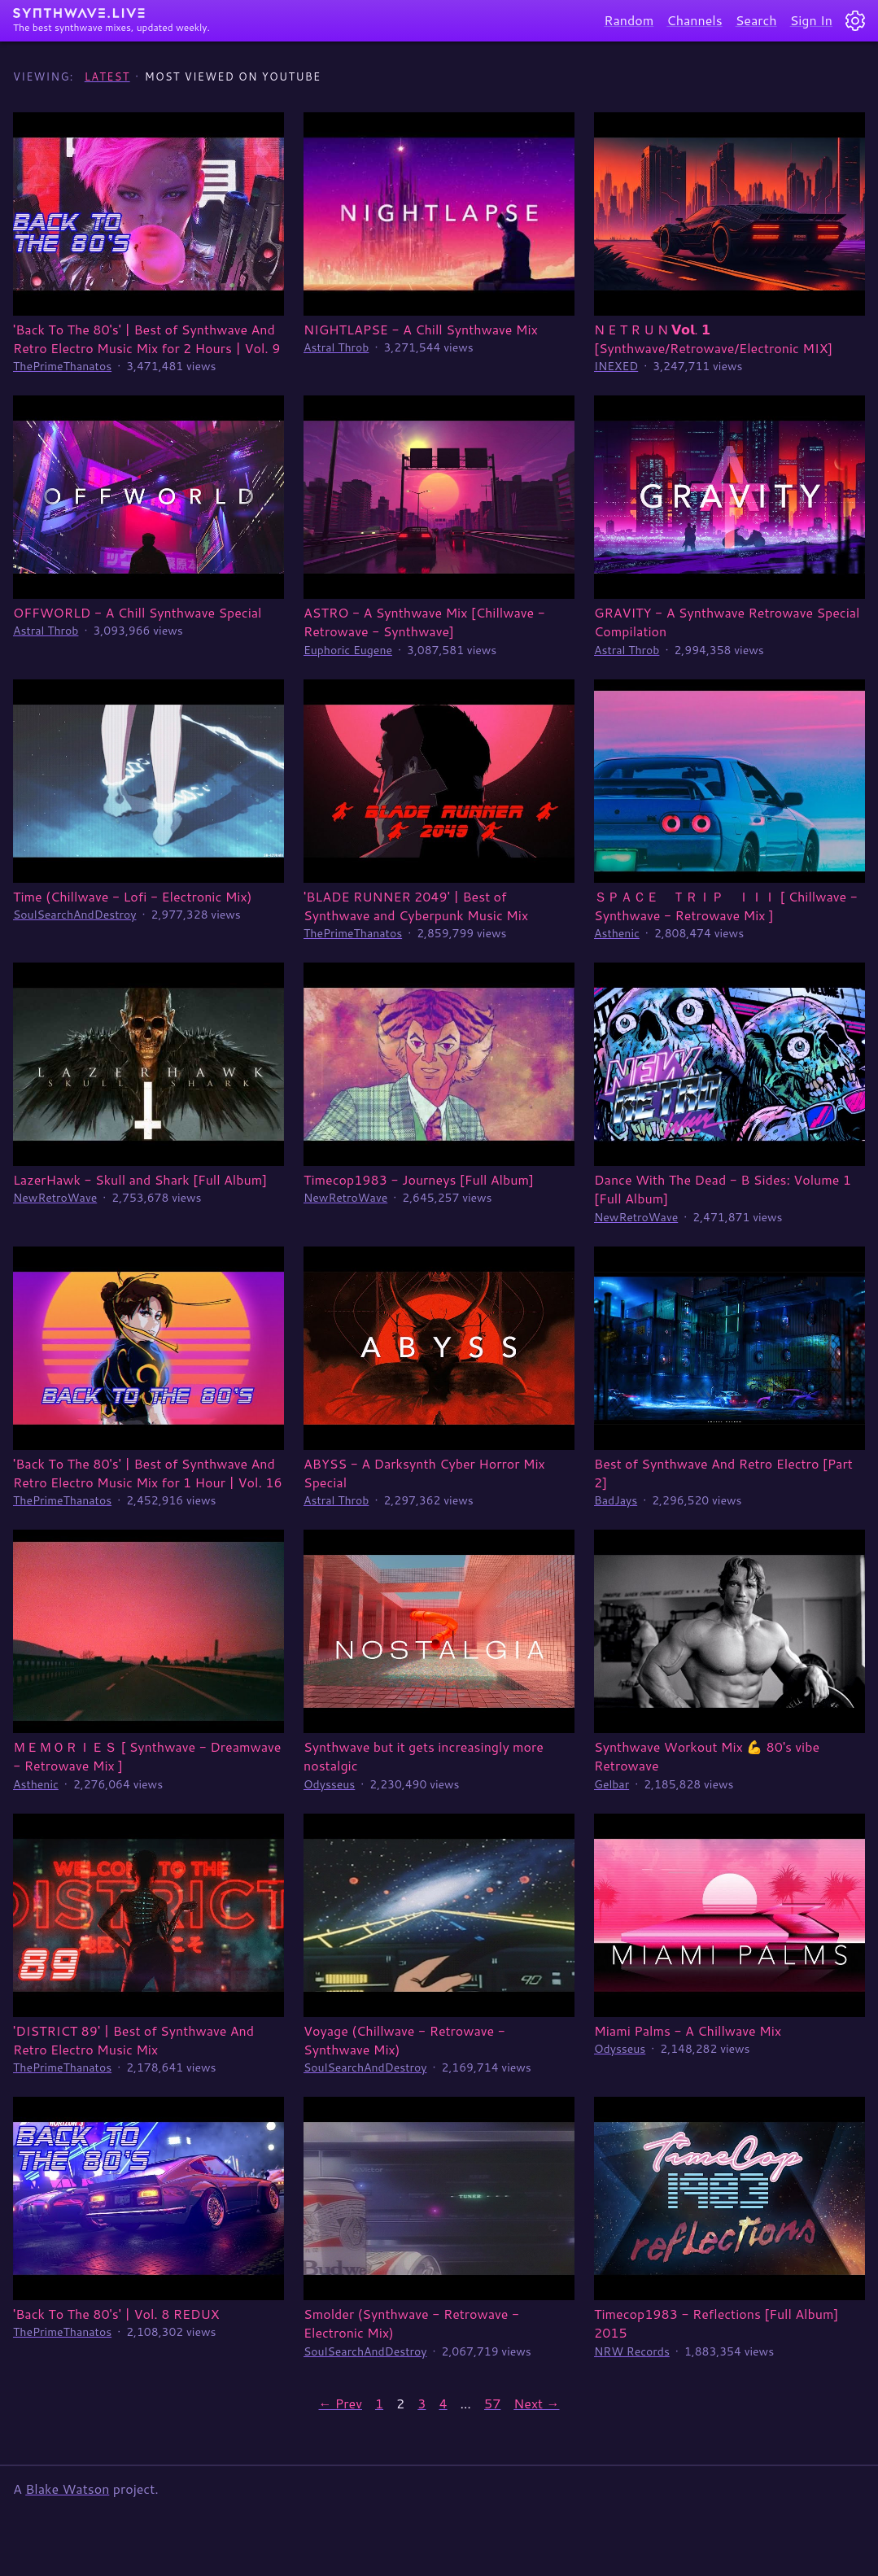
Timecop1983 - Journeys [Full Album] (419, 1179)
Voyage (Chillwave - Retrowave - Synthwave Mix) (404, 2040)
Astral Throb (336, 347)
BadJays (615, 1500)
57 (492, 2403)
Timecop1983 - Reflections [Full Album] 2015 (716, 2323)
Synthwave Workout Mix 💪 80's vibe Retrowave (706, 1756)
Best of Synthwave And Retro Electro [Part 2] (723, 1472)
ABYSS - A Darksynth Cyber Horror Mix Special (424, 1472)
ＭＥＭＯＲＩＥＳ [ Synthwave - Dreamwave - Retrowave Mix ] (147, 1756)
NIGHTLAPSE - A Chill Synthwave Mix (421, 329)
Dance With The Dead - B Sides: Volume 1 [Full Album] (722, 1188)
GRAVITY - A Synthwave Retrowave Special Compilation (727, 621)
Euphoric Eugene (348, 650)
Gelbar (611, 1784)
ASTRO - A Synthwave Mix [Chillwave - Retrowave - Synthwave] (424, 621)
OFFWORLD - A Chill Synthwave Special (137, 612)
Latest (107, 76)
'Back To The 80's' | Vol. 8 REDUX (116, 2313)
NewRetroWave (55, 1198)
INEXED (616, 366)
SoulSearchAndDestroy (74, 914)
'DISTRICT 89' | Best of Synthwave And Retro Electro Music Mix (133, 2040)
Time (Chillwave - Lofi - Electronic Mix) (132, 896)
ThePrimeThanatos (62, 366)
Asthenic (617, 933)
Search (756, 20)
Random (628, 20)
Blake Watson (67, 2488)
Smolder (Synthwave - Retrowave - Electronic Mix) (411, 2323)
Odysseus (329, 1784)
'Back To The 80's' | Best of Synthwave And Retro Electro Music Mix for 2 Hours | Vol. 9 (146, 338)
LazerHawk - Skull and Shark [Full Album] (140, 1179)
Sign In (811, 20)
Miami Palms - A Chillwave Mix (687, 2030)
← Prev (339, 2403)
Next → (536, 2403)
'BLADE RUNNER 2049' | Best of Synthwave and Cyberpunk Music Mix (416, 905)
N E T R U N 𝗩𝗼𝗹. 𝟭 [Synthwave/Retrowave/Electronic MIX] (713, 338)
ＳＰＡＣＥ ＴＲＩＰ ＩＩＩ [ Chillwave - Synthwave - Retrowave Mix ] (726, 905)
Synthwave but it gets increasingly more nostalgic (424, 1756)
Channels (694, 20)
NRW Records (632, 2351)
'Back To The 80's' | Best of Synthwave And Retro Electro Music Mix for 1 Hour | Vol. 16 (147, 1472)
